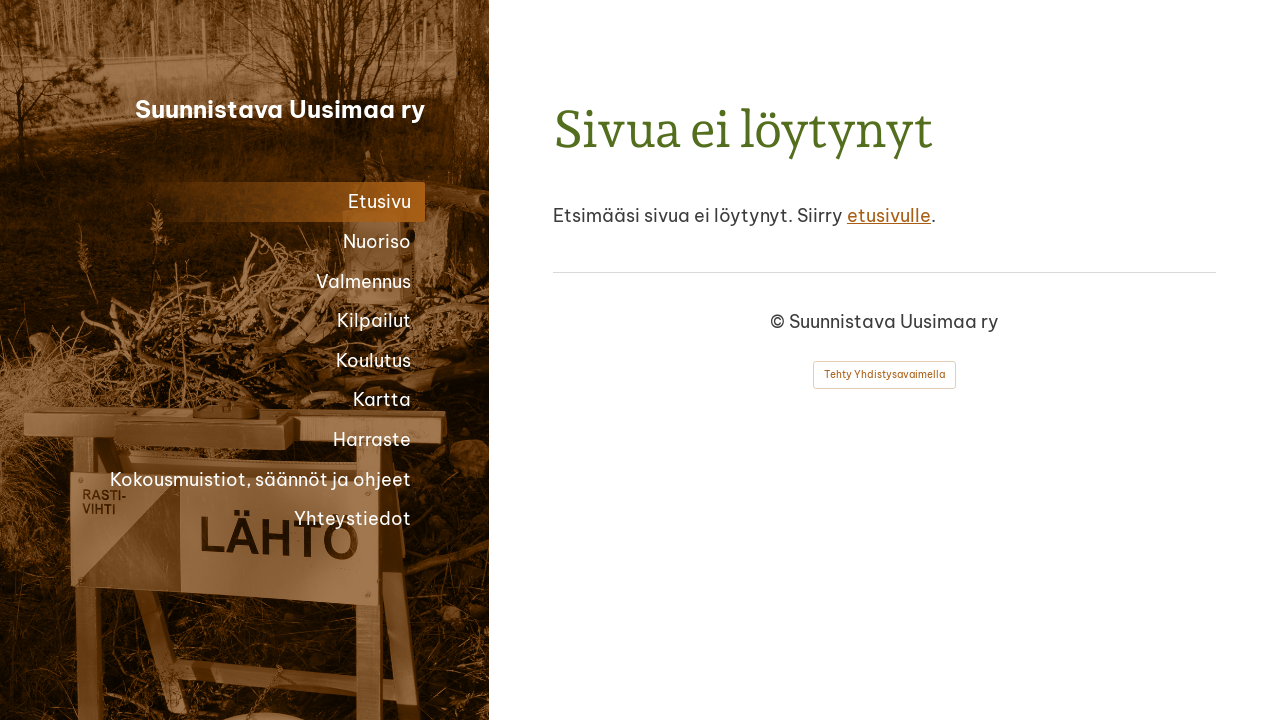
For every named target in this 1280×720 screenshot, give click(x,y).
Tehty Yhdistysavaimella (884, 374)
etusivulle (889, 215)
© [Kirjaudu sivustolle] (779, 321)
